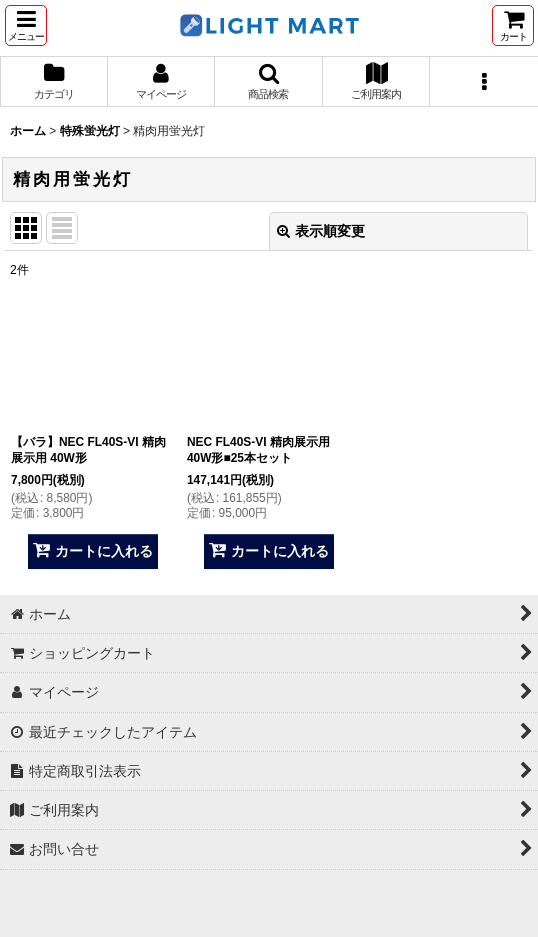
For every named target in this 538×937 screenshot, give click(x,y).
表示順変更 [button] (321, 231)
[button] (26, 25)
